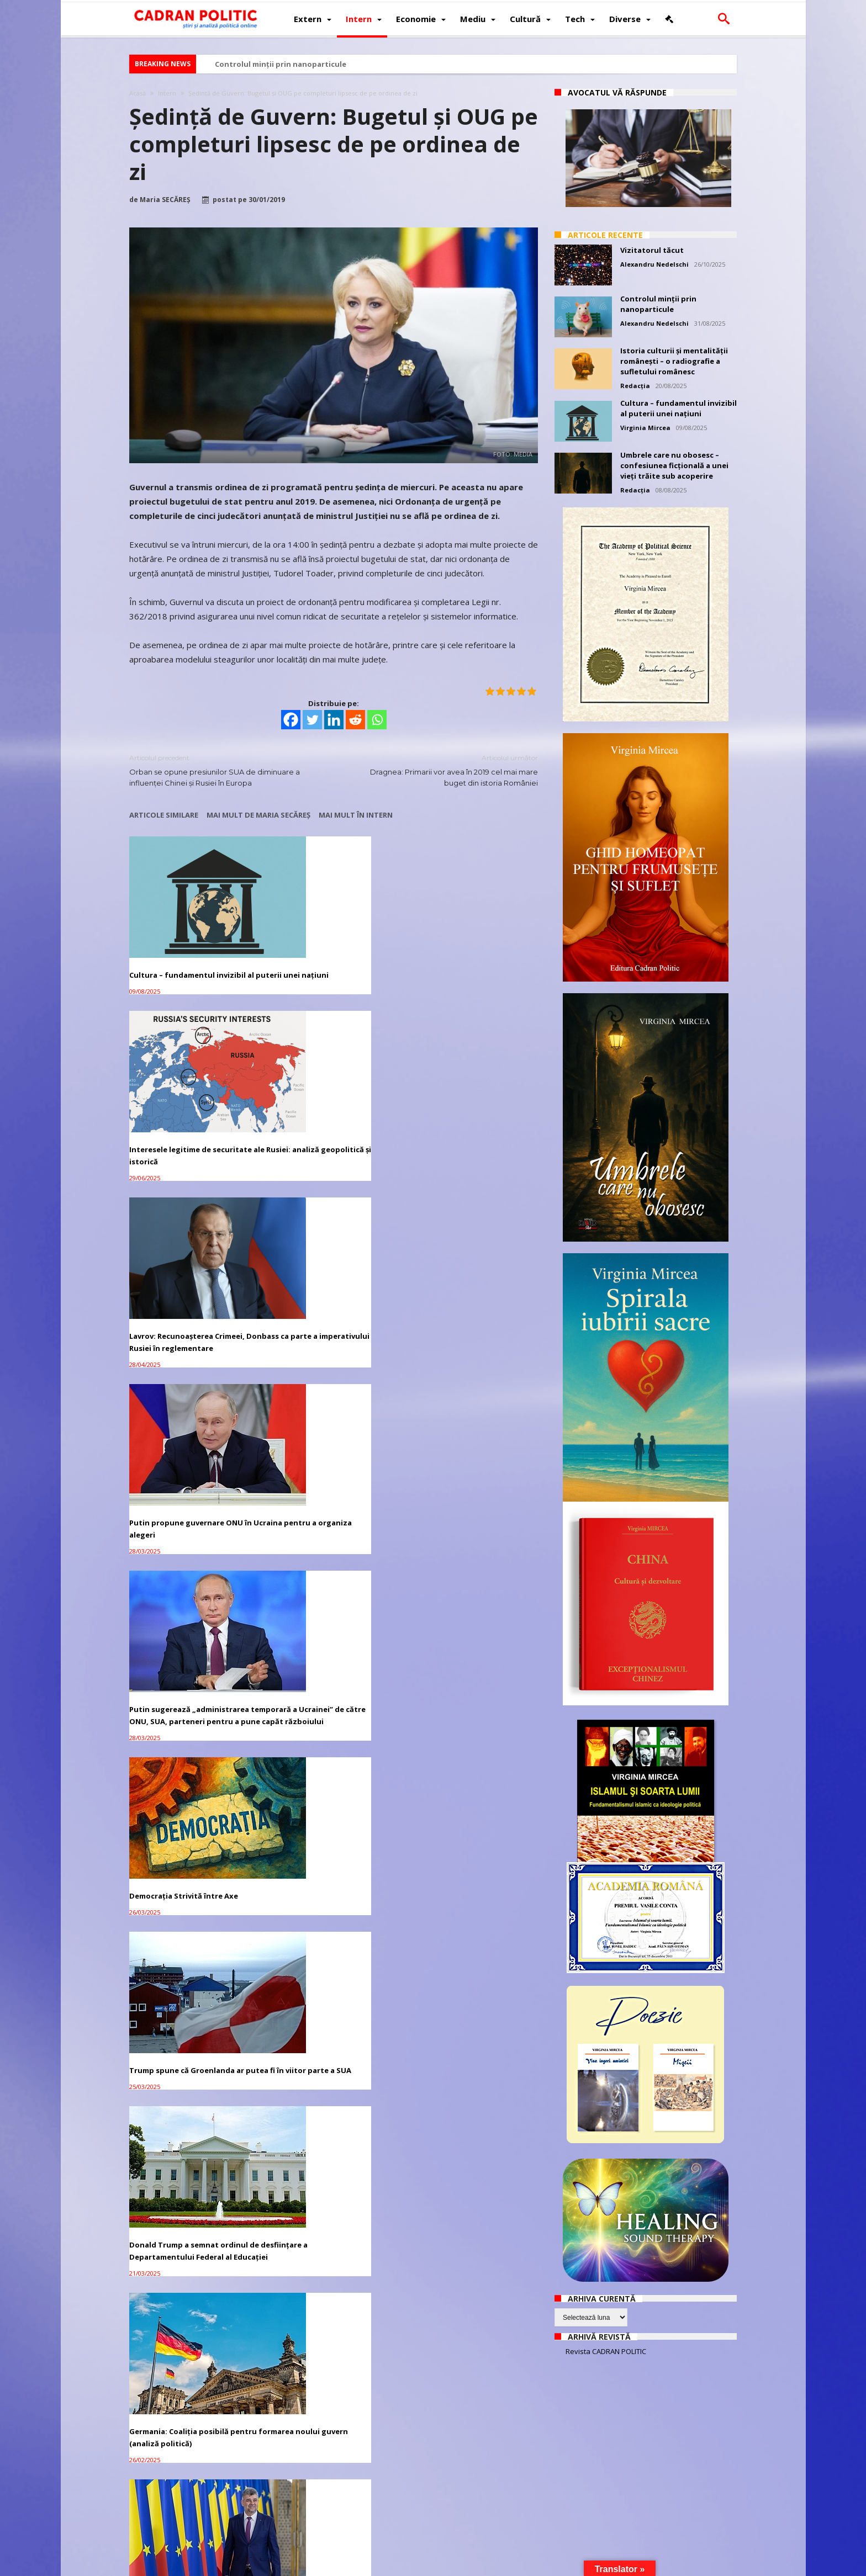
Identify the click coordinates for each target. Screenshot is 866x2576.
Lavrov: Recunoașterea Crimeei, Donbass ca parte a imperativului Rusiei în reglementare (470, 954)
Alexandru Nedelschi (654, 264)
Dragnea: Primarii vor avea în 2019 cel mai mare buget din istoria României (444, 769)
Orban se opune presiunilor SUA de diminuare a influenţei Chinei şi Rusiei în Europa (223, 769)
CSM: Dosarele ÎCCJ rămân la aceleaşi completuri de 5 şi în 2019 (330, 2445)
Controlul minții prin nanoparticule (280, 64)
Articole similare (163, 815)
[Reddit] (355, 719)
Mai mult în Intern (356, 815)
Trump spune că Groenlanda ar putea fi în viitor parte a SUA (186, 1292)
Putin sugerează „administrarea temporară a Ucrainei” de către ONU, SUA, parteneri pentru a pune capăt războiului (329, 1126)
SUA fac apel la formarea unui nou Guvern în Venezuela (332, 2288)
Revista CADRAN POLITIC (606, 2351)
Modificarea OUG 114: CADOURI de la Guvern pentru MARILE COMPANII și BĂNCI (472, 1626)
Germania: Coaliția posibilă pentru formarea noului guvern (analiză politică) (473, 1298)
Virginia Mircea (645, 427)
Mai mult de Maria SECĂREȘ (258, 815)
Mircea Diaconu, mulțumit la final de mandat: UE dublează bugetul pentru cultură (190, 1978)
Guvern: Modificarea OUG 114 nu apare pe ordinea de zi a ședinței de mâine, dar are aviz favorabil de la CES (473, 1814)
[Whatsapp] (377, 719)
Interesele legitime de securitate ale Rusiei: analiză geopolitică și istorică (330, 954)
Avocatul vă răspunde (617, 92)
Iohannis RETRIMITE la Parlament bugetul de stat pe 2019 (329, 1972)
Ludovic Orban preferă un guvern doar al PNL (191, 1802)
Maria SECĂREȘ (165, 199)
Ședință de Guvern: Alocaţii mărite (472, 1966)
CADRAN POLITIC (199, 2566)
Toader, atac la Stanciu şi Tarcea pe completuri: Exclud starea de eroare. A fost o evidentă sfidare (189, 2451)
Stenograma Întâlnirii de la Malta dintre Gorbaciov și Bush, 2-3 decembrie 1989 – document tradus (330, 1462)
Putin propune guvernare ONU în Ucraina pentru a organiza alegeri (192, 1114)
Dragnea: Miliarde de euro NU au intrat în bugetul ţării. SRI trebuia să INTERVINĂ (472, 2294)
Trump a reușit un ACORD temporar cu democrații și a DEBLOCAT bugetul (180, 2294)
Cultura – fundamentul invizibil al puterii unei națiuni (191, 948)
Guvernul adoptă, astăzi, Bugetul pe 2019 (471, 2130)
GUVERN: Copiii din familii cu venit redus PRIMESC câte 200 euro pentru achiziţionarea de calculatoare (331, 1814)
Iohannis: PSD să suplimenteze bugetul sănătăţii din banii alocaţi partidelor (192, 2136)
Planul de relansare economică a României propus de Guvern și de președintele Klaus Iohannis (189, 1626)
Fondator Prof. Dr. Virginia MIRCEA (424, 2566)
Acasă (137, 93)
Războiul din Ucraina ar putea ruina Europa (464, 1450)
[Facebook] (290, 719)
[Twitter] (312, 719)
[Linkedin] (334, 719)
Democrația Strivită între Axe (463, 1108)
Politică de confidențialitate (279, 2566)
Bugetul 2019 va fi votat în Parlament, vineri (317, 2130)
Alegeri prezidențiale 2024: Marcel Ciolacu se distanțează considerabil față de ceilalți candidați (191, 1462)
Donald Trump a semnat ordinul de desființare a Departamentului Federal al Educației (331, 1298)
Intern (167, 93)
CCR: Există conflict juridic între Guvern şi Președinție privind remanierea (467, 2451)
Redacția (635, 385)
